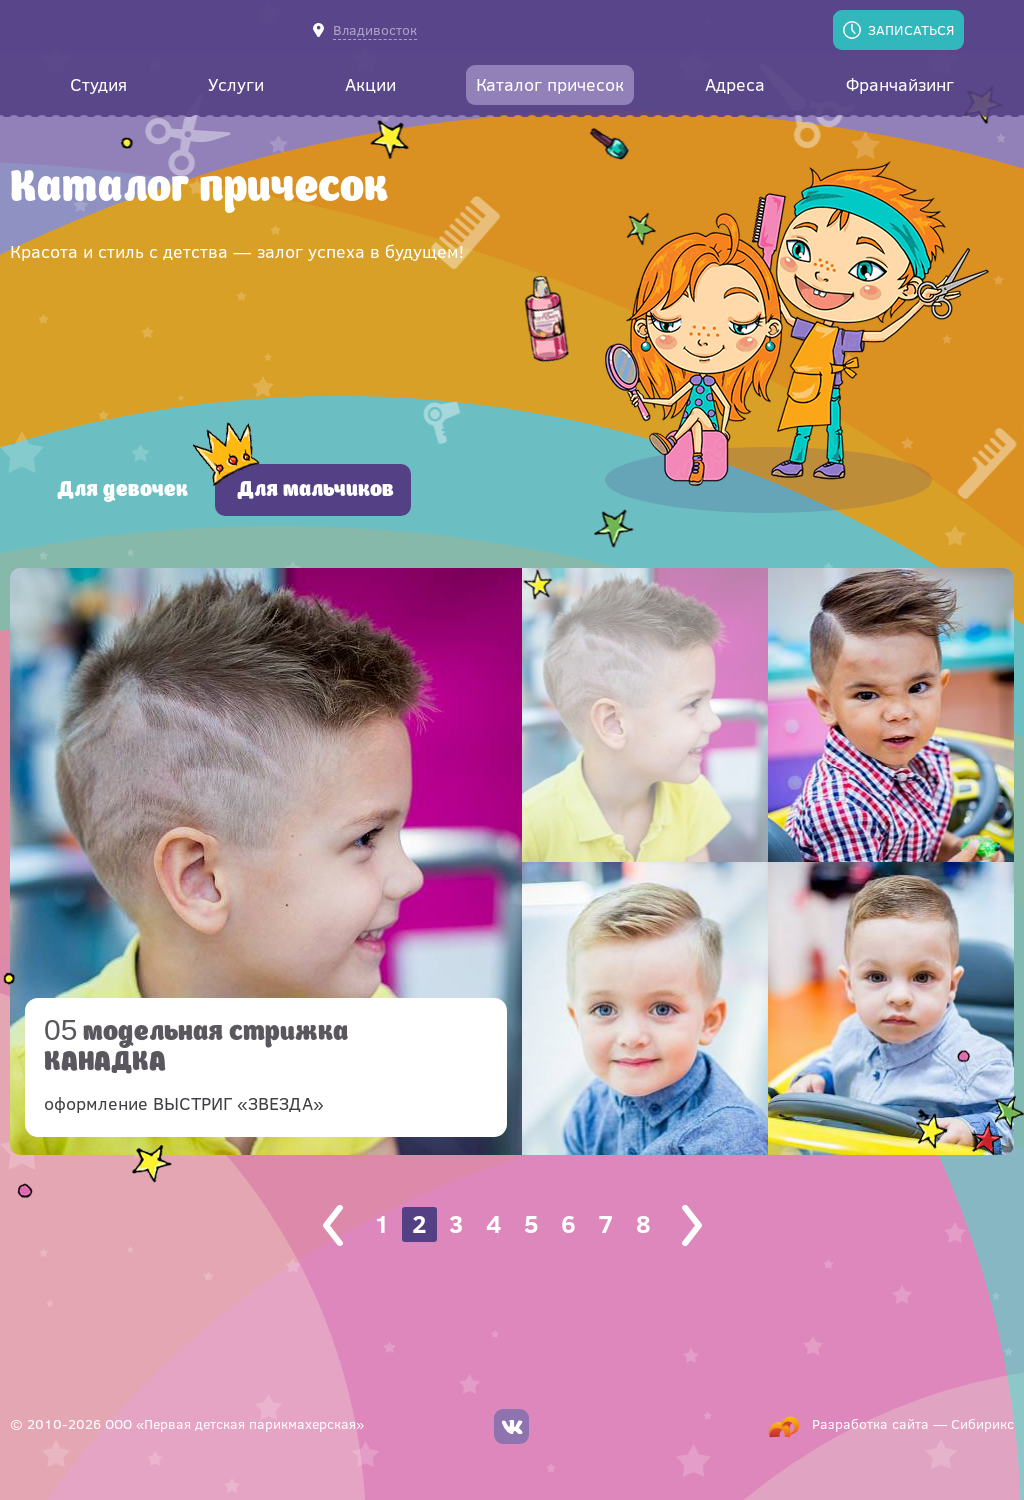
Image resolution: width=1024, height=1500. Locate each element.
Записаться (911, 29)
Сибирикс (982, 1423)
